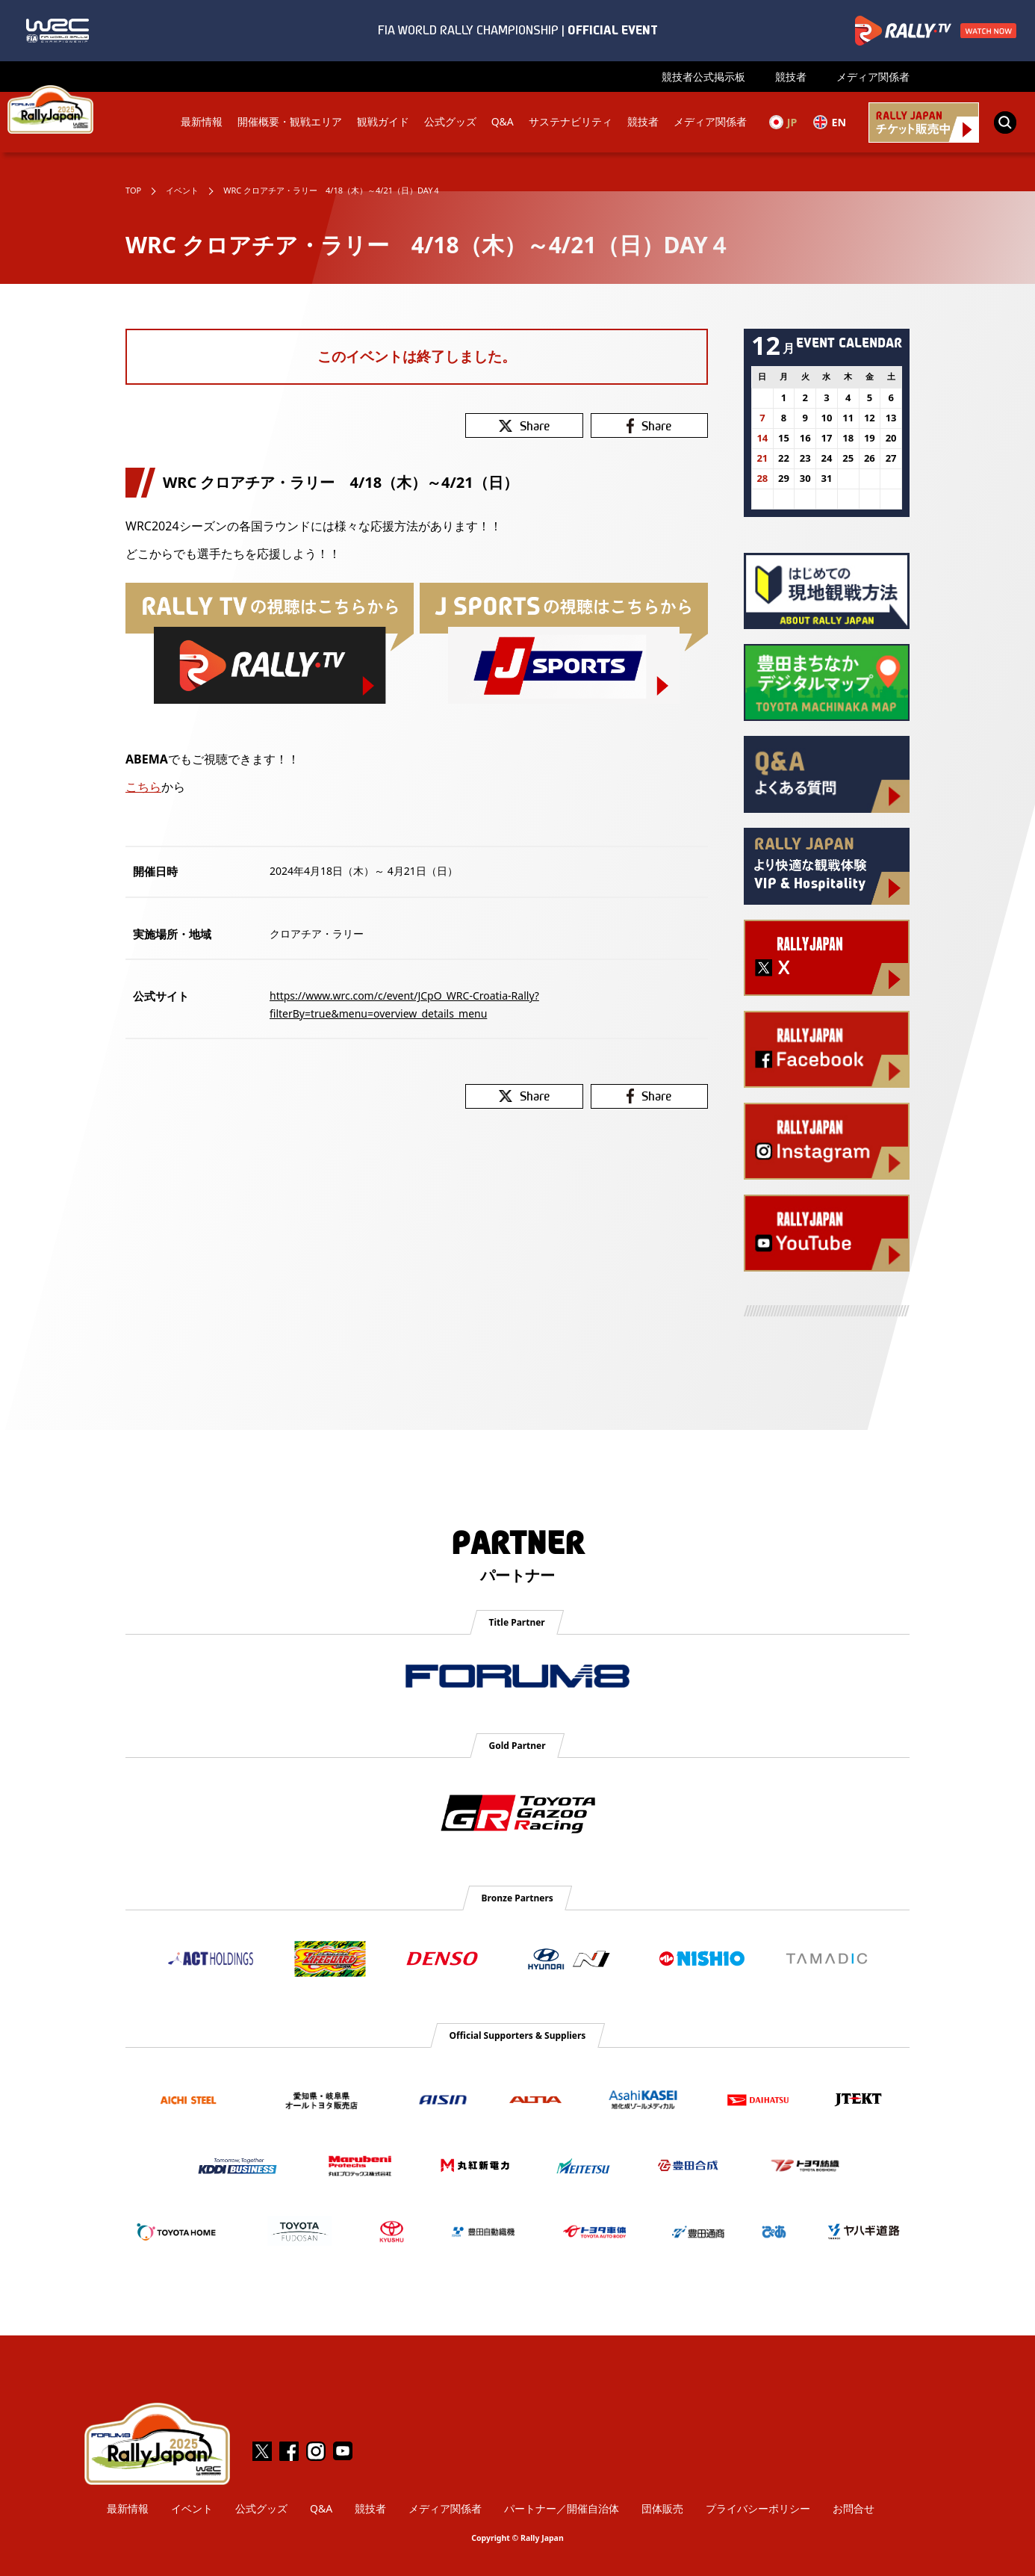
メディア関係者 (873, 76)
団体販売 (662, 2508)
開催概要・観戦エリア (288, 122)
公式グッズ (449, 122)
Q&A (501, 122)
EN (829, 121)
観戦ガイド (381, 122)
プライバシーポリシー (758, 2508)
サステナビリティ (569, 122)
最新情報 (200, 122)
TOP (133, 190)
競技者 (790, 76)
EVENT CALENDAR (849, 342)
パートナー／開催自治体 (561, 2508)
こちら (143, 786)
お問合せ (853, 2508)
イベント (182, 190)
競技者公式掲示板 (703, 76)
